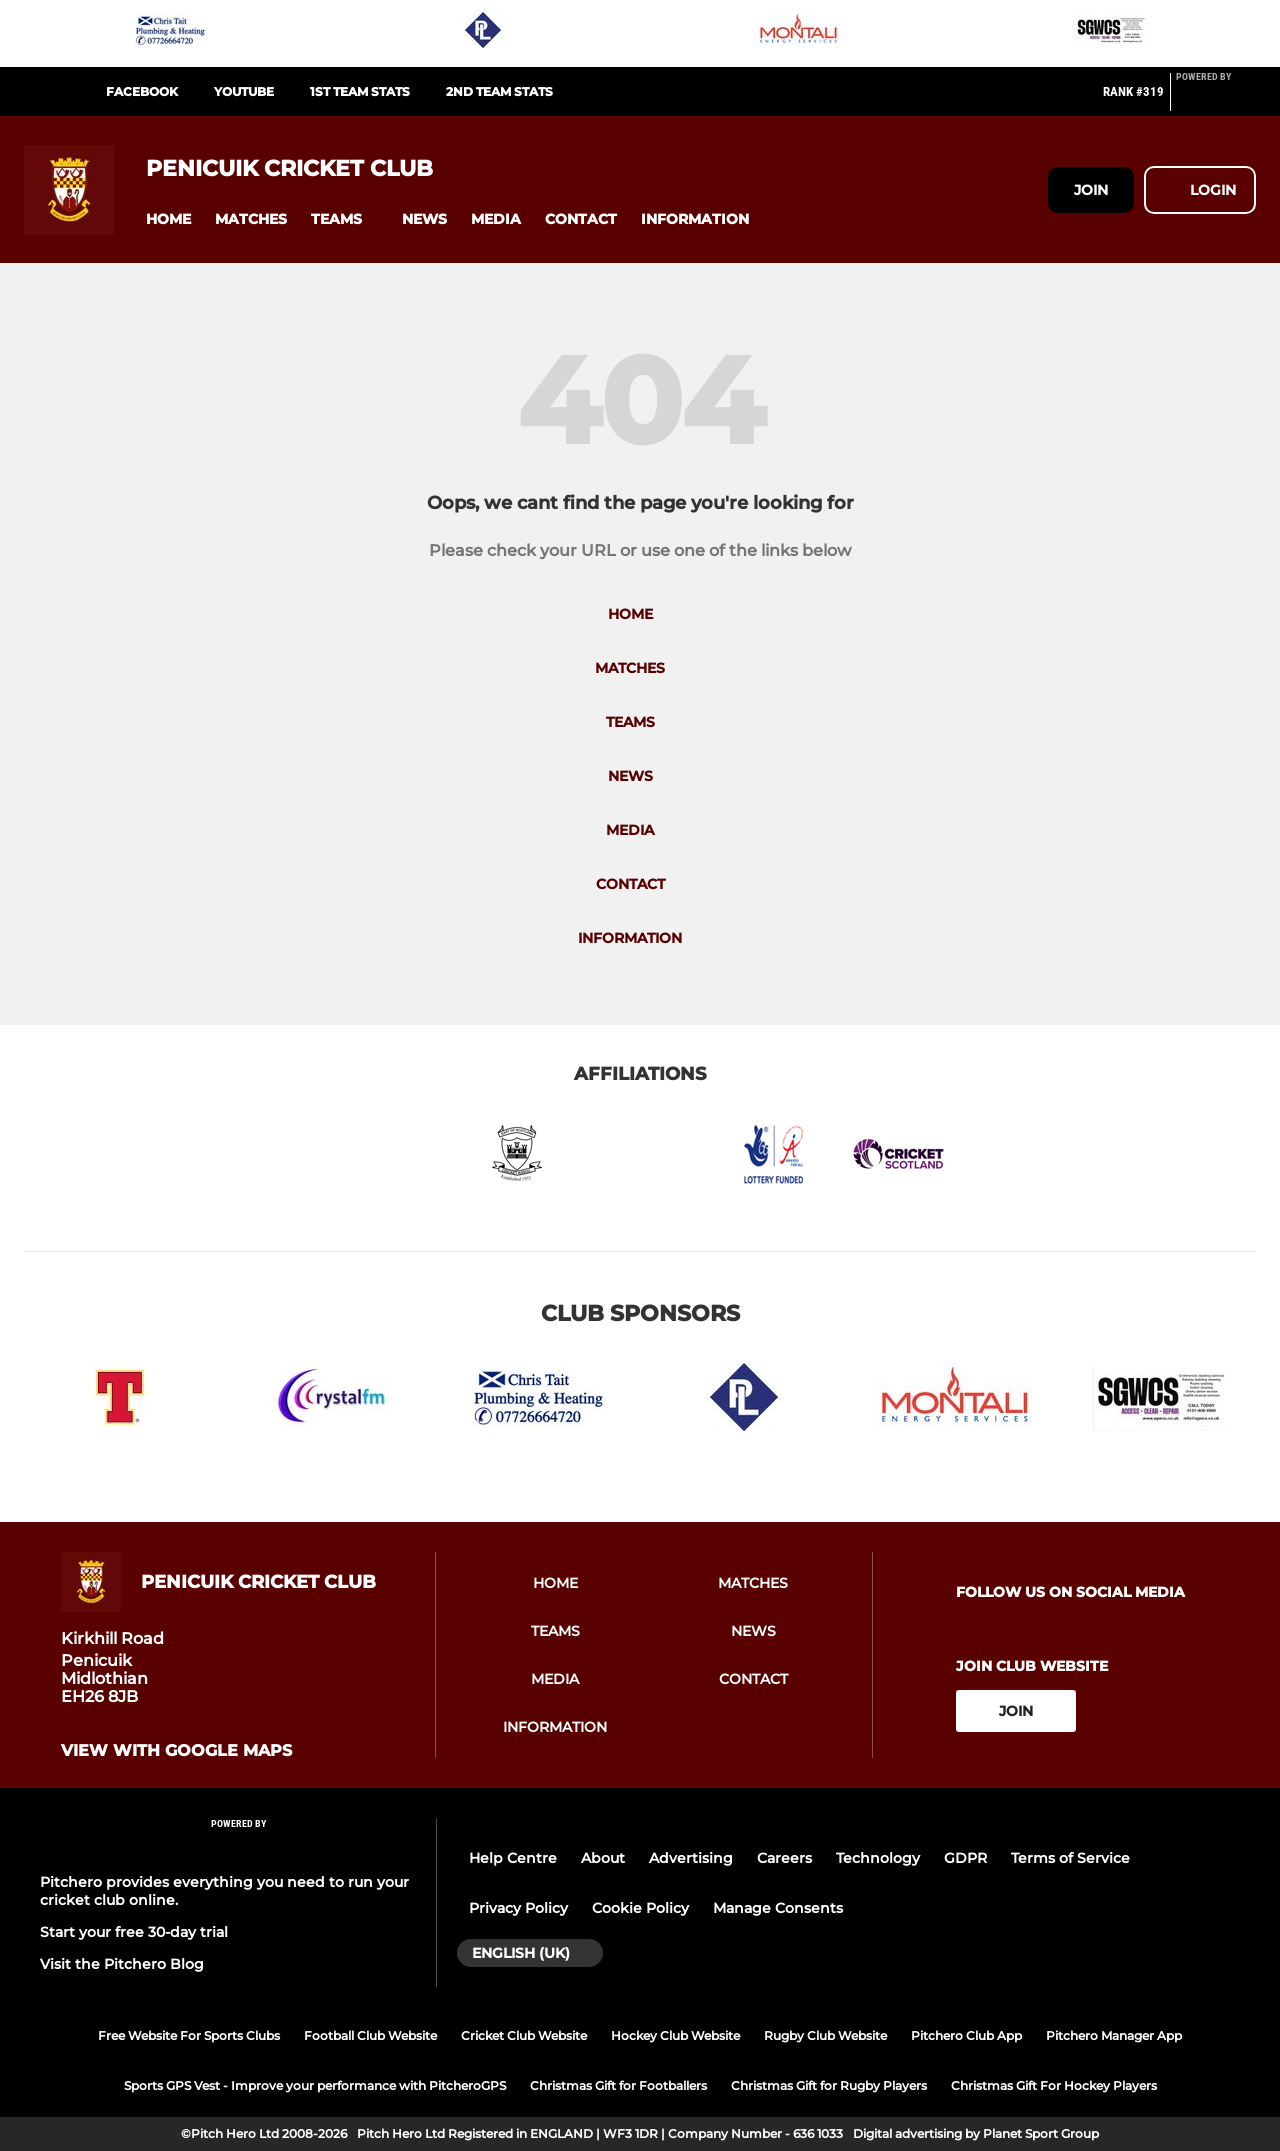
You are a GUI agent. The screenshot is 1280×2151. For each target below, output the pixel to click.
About (603, 1858)
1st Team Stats (360, 91)
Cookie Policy (640, 1908)
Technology (878, 1858)
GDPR (965, 1858)
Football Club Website (370, 2035)
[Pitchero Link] (1216, 100)
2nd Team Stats (499, 91)
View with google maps (176, 1751)
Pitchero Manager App (1114, 2035)
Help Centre (513, 1858)
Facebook (142, 91)
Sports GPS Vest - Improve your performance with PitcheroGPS (315, 2085)
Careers (784, 1858)
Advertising (691, 1858)
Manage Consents (778, 1908)
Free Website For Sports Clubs (189, 2035)
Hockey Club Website (675, 2035)
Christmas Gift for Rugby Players (829, 2085)
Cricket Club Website (524, 2035)
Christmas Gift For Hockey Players (1054, 2085)
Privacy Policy (518, 1908)
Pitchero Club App (966, 2035)
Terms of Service (1070, 1858)
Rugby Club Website (825, 2035)
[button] (168, 219)
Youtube (244, 91)
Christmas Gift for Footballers (618, 2085)
